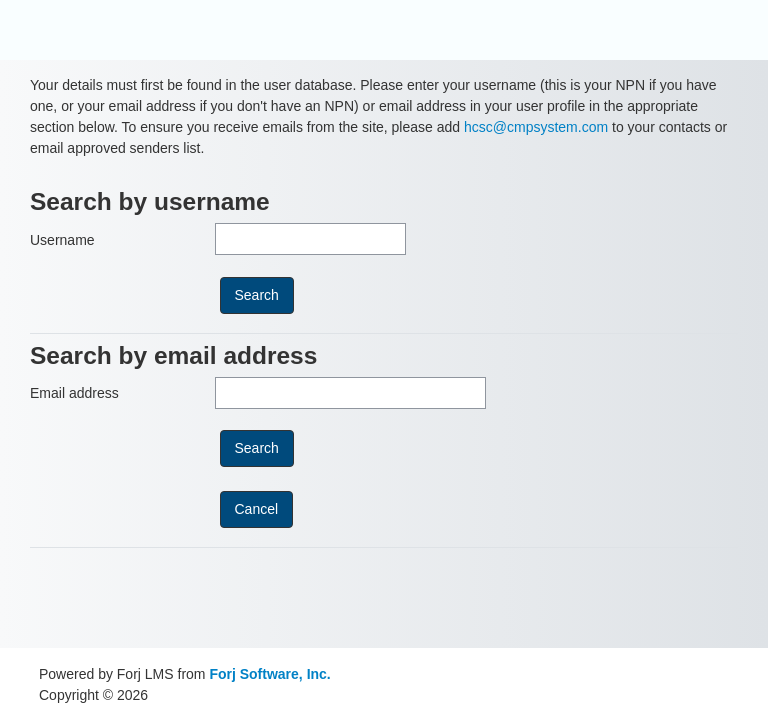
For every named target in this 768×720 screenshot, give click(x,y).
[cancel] (257, 509)
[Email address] (350, 393)
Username (62, 240)
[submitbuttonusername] (257, 295)
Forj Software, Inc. (269, 674)
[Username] (310, 239)
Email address (74, 393)
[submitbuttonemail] (257, 448)
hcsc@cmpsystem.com (536, 127)
